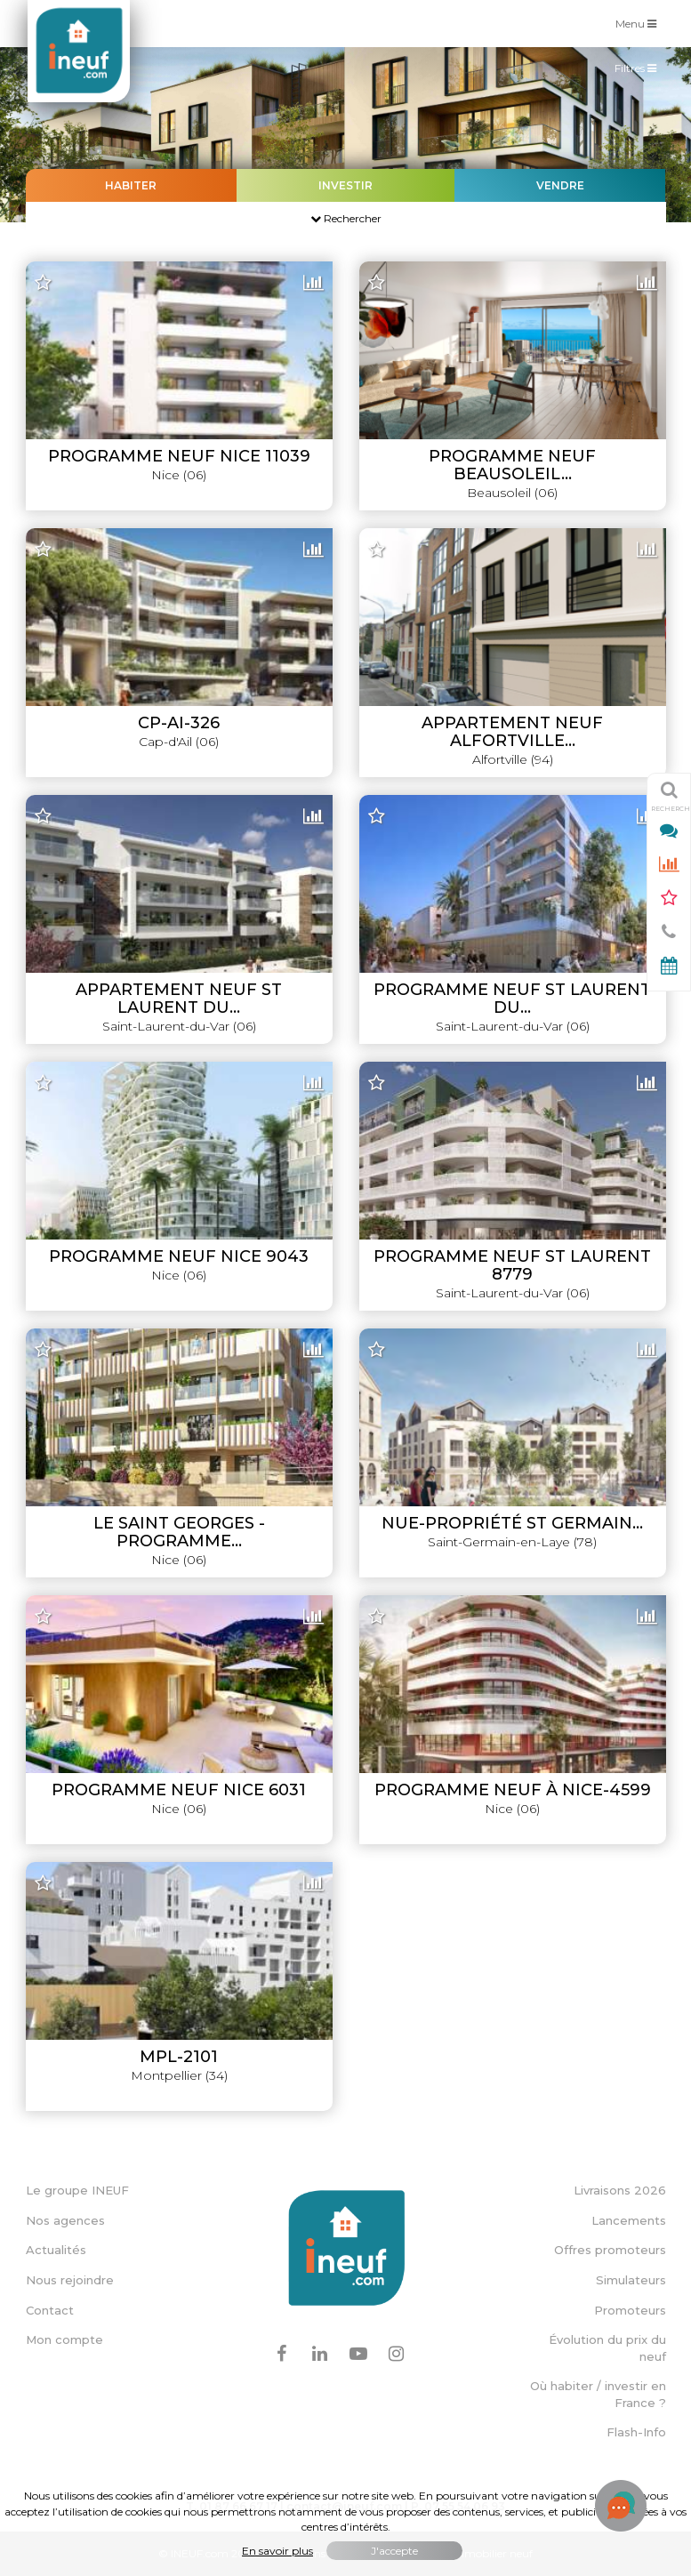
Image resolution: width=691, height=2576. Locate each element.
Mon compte (64, 2339)
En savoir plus (277, 2550)
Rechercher (346, 218)
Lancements (628, 2220)
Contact (50, 2310)
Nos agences (65, 2220)
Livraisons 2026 (620, 2190)
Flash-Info (636, 2432)
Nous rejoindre (70, 2280)
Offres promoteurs (610, 2250)
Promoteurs (630, 2310)
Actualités (56, 2250)
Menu (640, 22)
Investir (345, 185)
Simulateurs (631, 2280)
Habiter (131, 185)
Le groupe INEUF (77, 2190)
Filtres (640, 72)
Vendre (560, 185)
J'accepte (394, 2550)
